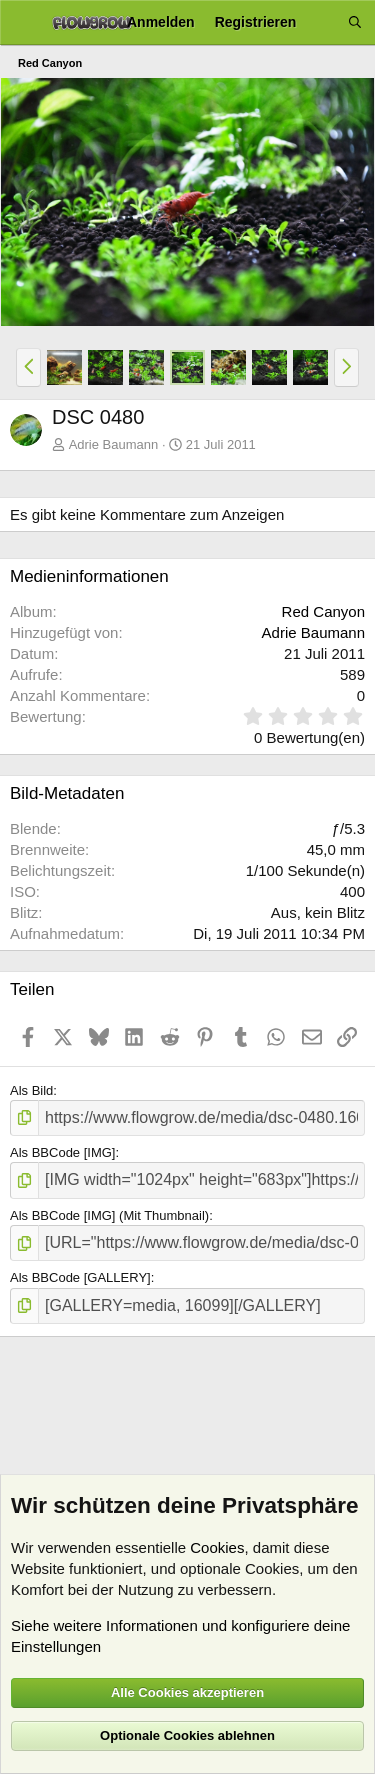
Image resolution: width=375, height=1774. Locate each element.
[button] (28, 367)
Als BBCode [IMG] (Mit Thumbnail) (109, 1215)
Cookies (217, 1547)
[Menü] (22, 23)
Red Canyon (323, 611)
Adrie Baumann (114, 444)
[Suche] (355, 22)
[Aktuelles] (322, 22)
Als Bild (31, 1090)
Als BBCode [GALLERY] (80, 1277)
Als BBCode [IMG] (62, 1152)
